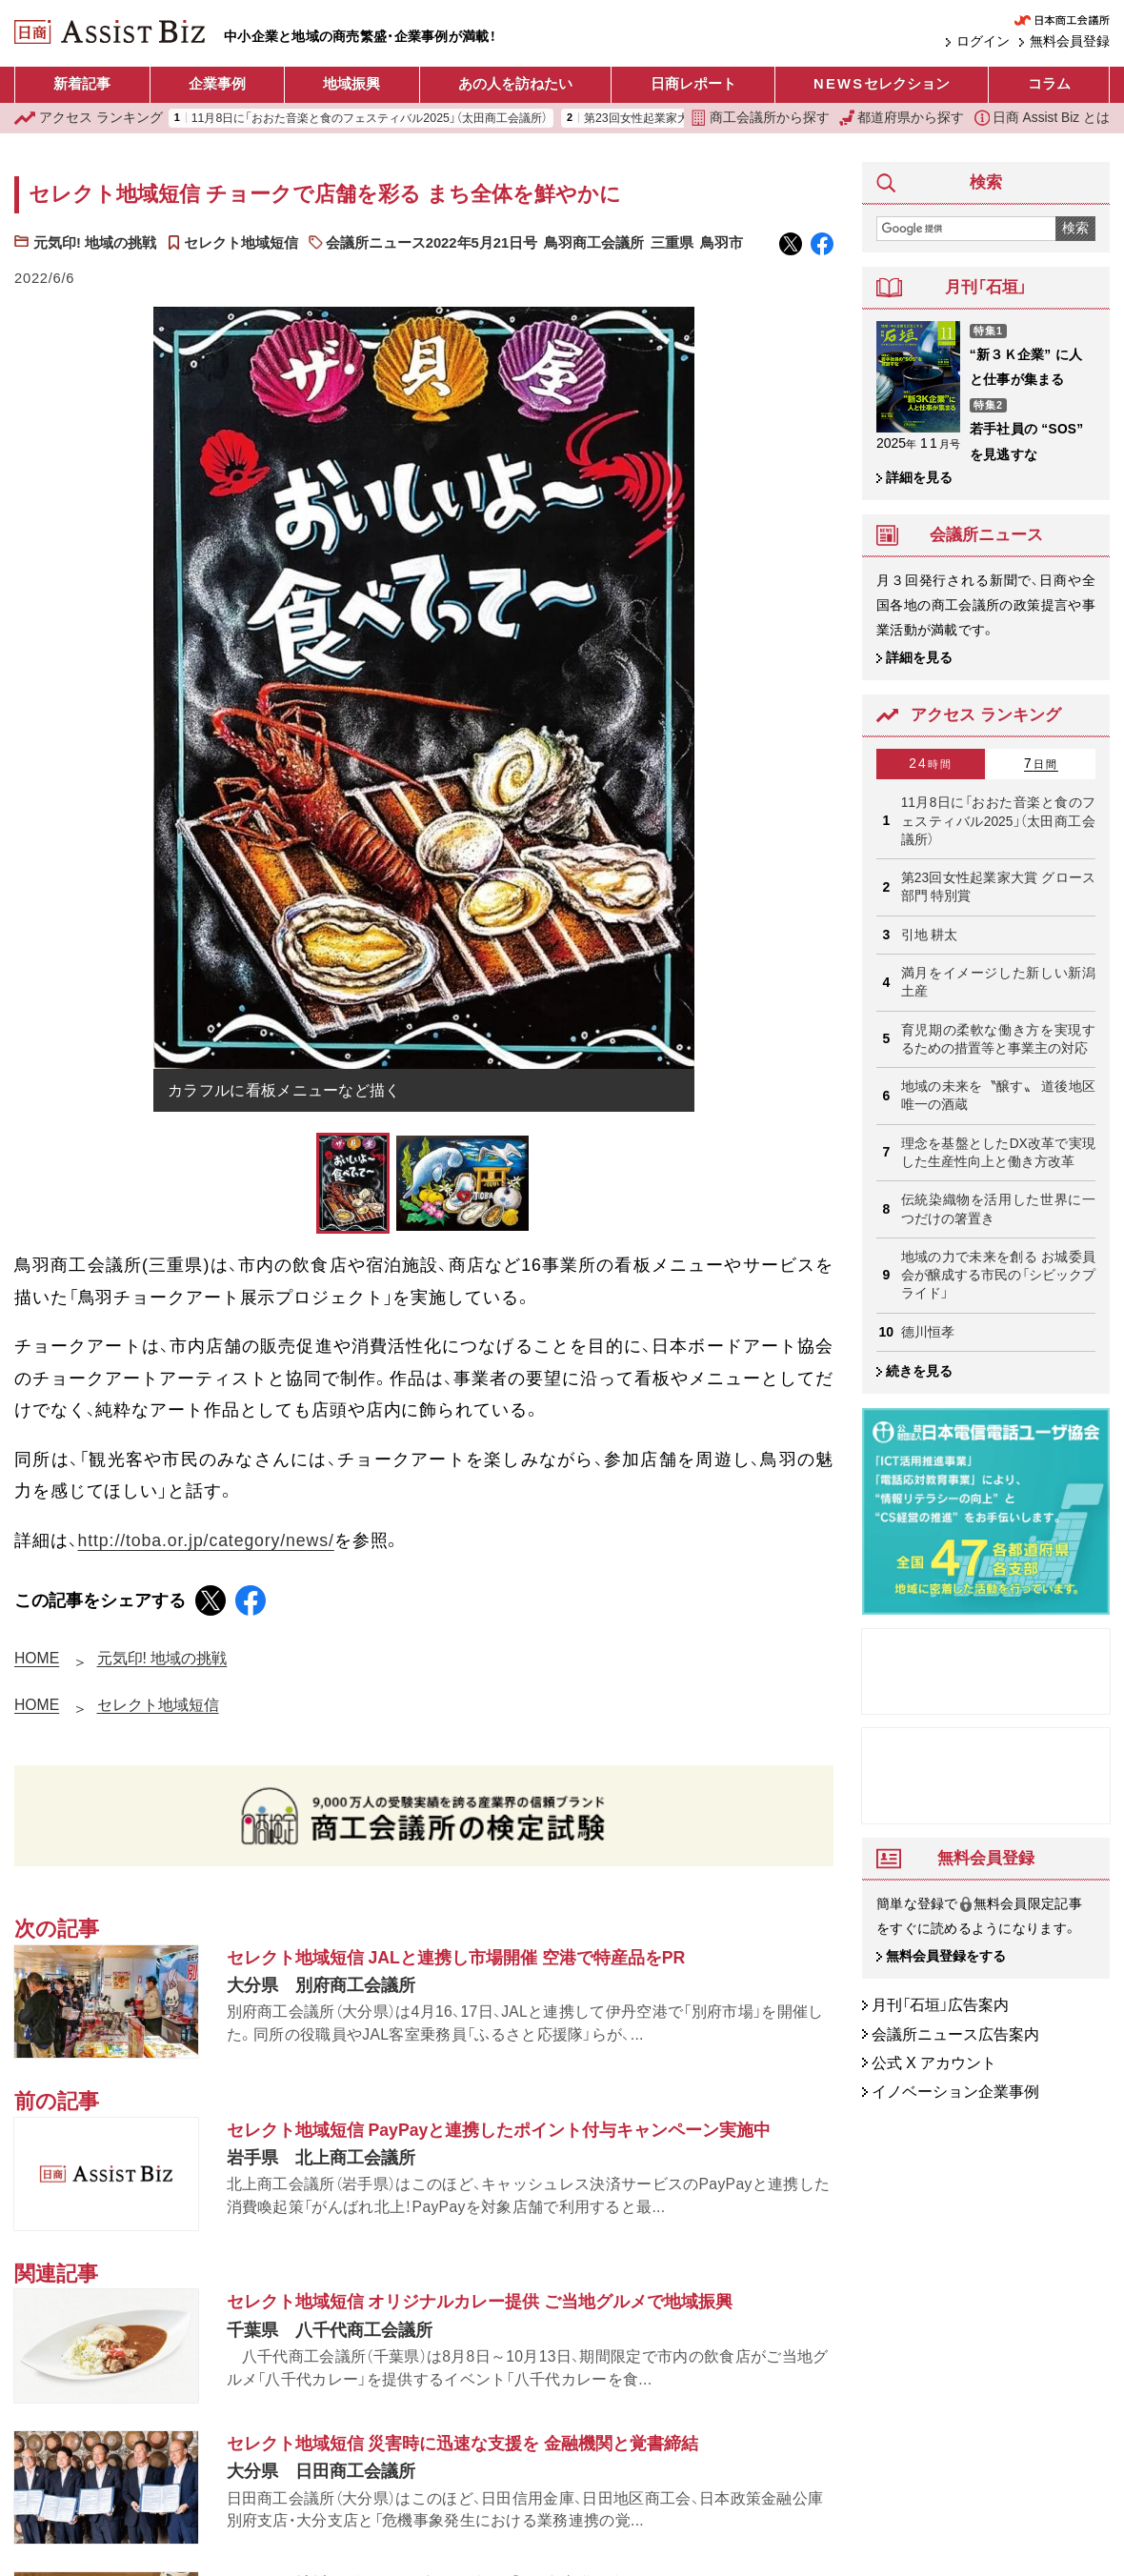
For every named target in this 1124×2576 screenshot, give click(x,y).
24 (931, 763)
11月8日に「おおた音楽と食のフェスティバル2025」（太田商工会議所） (369, 118)
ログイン (983, 42)
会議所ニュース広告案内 (955, 2034)
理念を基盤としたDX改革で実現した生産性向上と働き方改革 (998, 1153)
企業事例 (217, 83)
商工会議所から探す (760, 118)
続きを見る (919, 1371)
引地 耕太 (929, 935)
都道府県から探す (901, 118)
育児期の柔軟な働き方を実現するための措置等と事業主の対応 (998, 1039)
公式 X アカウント (934, 2063)
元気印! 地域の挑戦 (94, 243)
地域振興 (351, 83)
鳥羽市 (721, 243)
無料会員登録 (1070, 42)
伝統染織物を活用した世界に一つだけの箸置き (998, 1209)
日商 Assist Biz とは (1042, 118)
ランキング (88, 118)
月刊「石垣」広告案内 (940, 2006)
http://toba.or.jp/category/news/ (206, 1540)
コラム (1049, 83)
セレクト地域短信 (241, 243)
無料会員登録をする (946, 1957)
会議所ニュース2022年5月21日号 (431, 243)
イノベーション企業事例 (955, 2091)
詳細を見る (919, 478)
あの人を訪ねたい (515, 83)
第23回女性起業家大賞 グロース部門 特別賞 (998, 887)
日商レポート (693, 83)
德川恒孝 (927, 1332)
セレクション (881, 84)
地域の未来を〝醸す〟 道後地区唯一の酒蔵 (998, 1095)
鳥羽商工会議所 (594, 243)
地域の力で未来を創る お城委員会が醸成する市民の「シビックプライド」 (998, 1275)
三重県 (672, 243)
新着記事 (81, 83)
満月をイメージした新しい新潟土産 (998, 982)
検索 (1075, 228)
